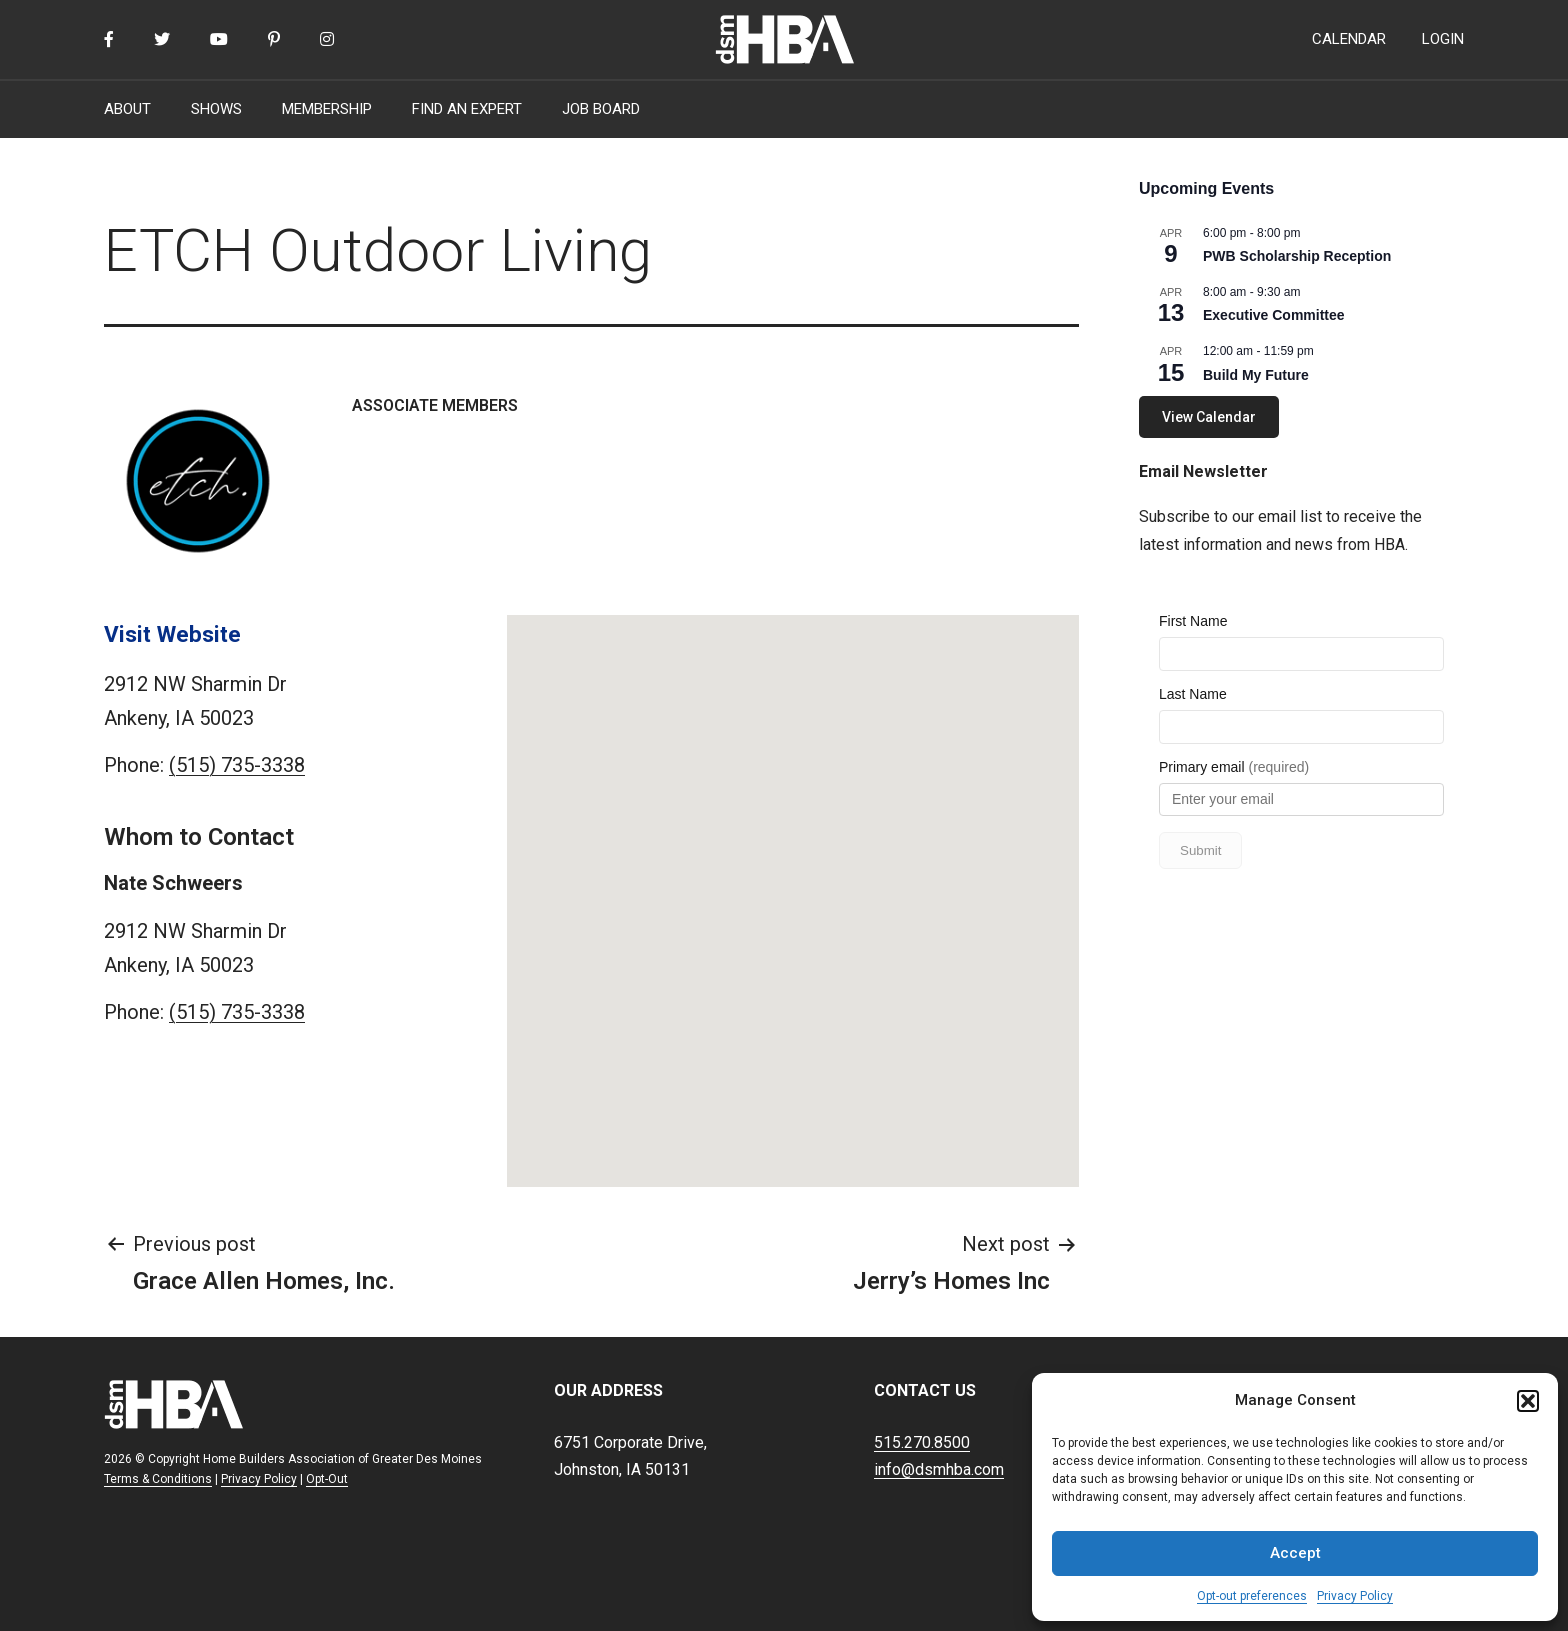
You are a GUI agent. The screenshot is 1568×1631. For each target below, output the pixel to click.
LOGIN (1443, 39)
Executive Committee (1274, 315)
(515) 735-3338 (237, 765)
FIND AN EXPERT (467, 109)
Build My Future (1256, 375)
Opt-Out (327, 1479)
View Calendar (1209, 417)
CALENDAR (1349, 39)
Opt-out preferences (1252, 1596)
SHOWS (216, 109)
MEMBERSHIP (327, 109)
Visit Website (172, 634)
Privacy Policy (1355, 1596)
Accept (1295, 1553)
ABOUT (127, 109)
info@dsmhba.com (939, 1469)
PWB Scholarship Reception (1297, 256)
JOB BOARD (601, 109)
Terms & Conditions (158, 1479)
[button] (1528, 1401)
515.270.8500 (922, 1442)
